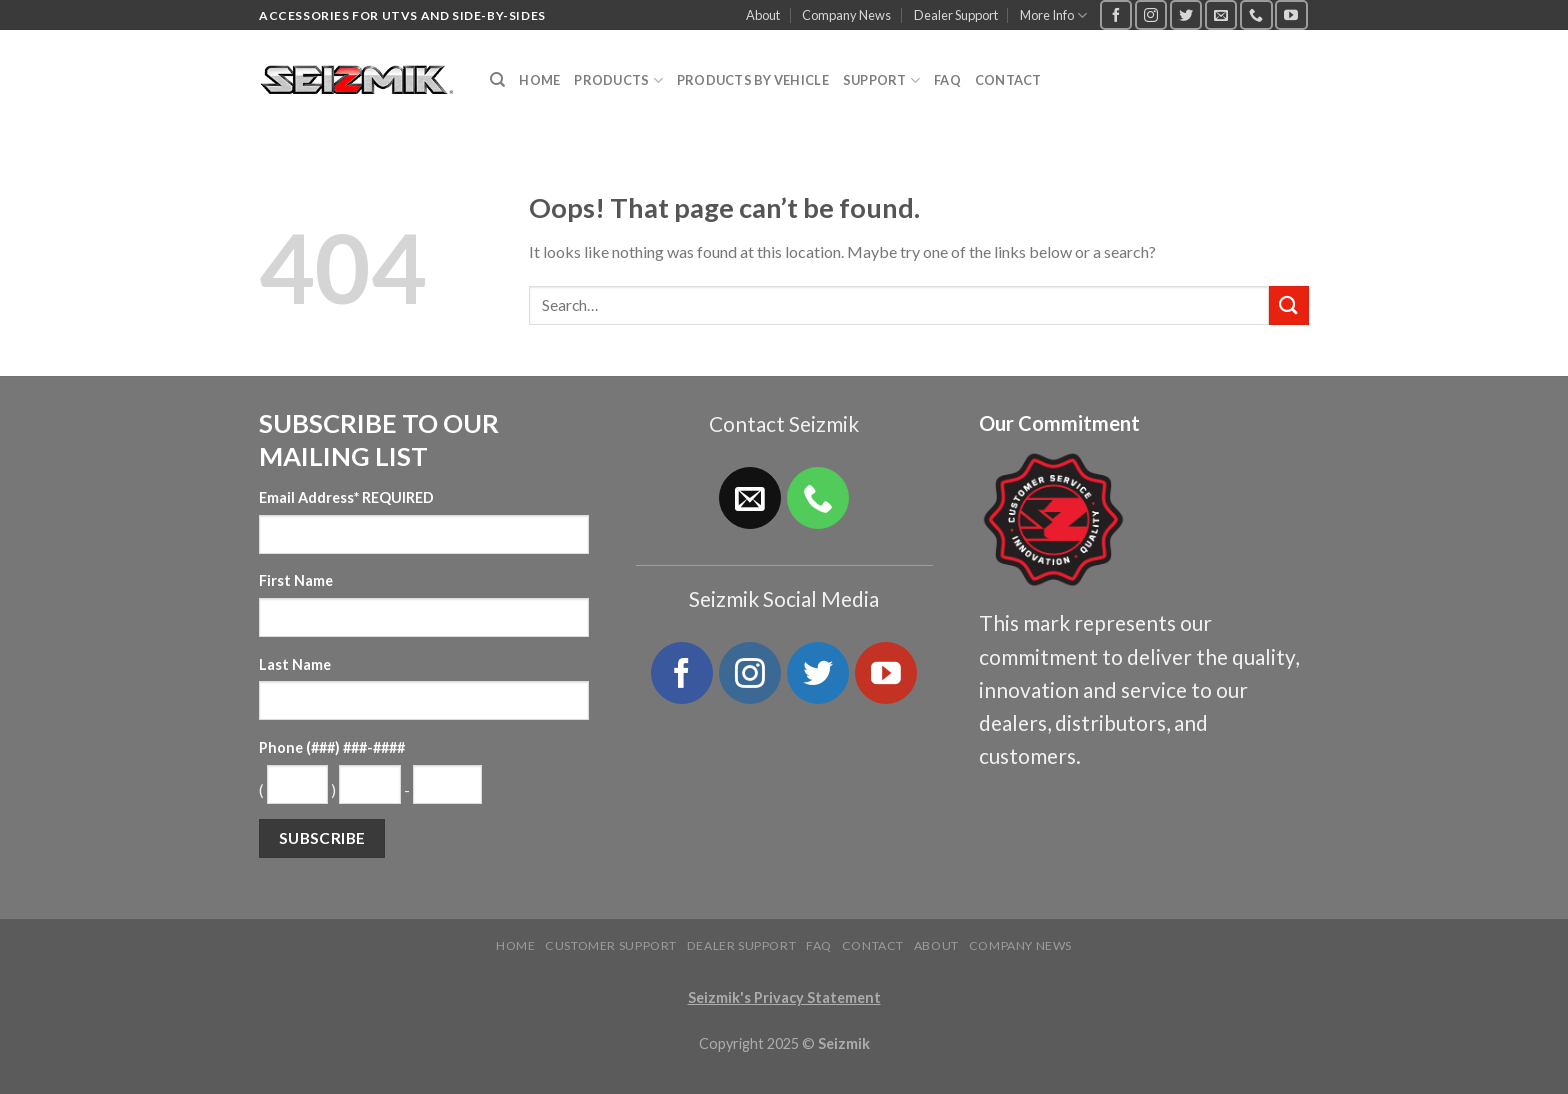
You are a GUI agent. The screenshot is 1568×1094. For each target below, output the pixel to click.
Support (881, 80)
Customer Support (611, 945)
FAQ (947, 80)
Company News (846, 15)
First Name (296, 580)
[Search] (497, 80)
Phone (332, 747)
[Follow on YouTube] (1291, 14)
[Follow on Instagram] (1151, 14)
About (763, 15)
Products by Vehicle (753, 80)
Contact (1008, 80)
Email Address (346, 497)
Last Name (295, 664)
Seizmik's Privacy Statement (784, 997)
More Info (1053, 15)
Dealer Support (956, 15)
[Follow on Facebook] (1116, 14)
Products (618, 80)
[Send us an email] (1221, 14)
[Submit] (1289, 305)
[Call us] (1256, 14)
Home (539, 80)
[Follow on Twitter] (1186, 14)
